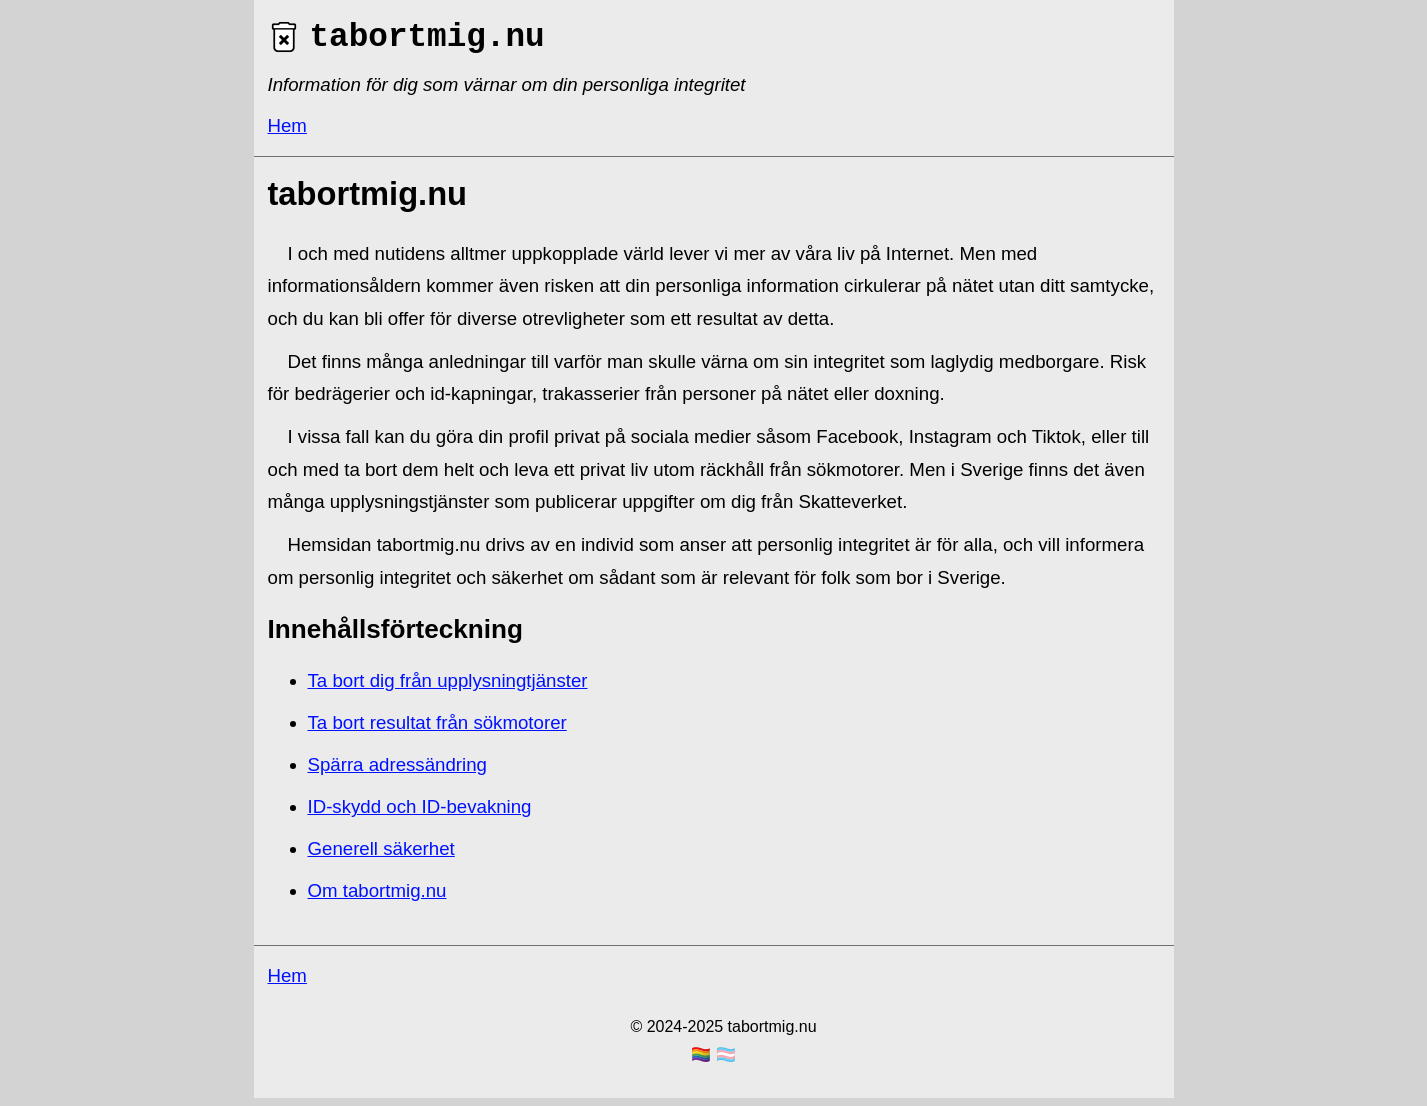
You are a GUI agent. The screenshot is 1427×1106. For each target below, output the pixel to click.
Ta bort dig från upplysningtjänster (448, 688)
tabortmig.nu (406, 41)
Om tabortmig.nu (377, 898)
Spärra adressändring (397, 772)
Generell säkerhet (381, 856)
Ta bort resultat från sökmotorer (437, 730)
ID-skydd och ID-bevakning (420, 814)
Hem (287, 133)
